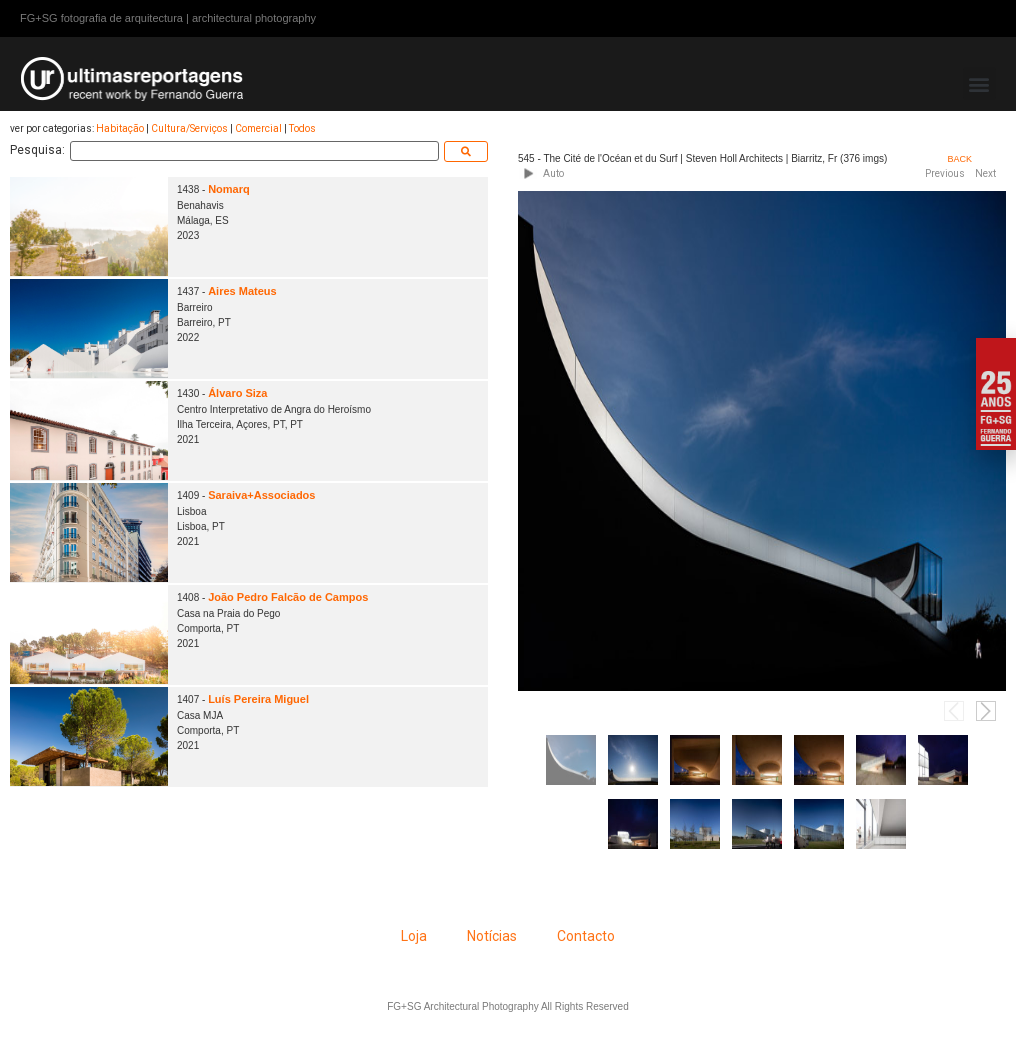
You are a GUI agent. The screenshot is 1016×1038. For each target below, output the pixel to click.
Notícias (492, 936)
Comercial (258, 128)
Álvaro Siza (237, 393)
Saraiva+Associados (261, 495)
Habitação (120, 128)
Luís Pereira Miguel (258, 699)
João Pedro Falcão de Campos (288, 597)
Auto (553, 173)
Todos (302, 128)
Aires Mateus (242, 291)
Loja (414, 936)
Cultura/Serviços (189, 128)
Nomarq (229, 189)
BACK (959, 159)
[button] (979, 83)
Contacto (586, 936)
